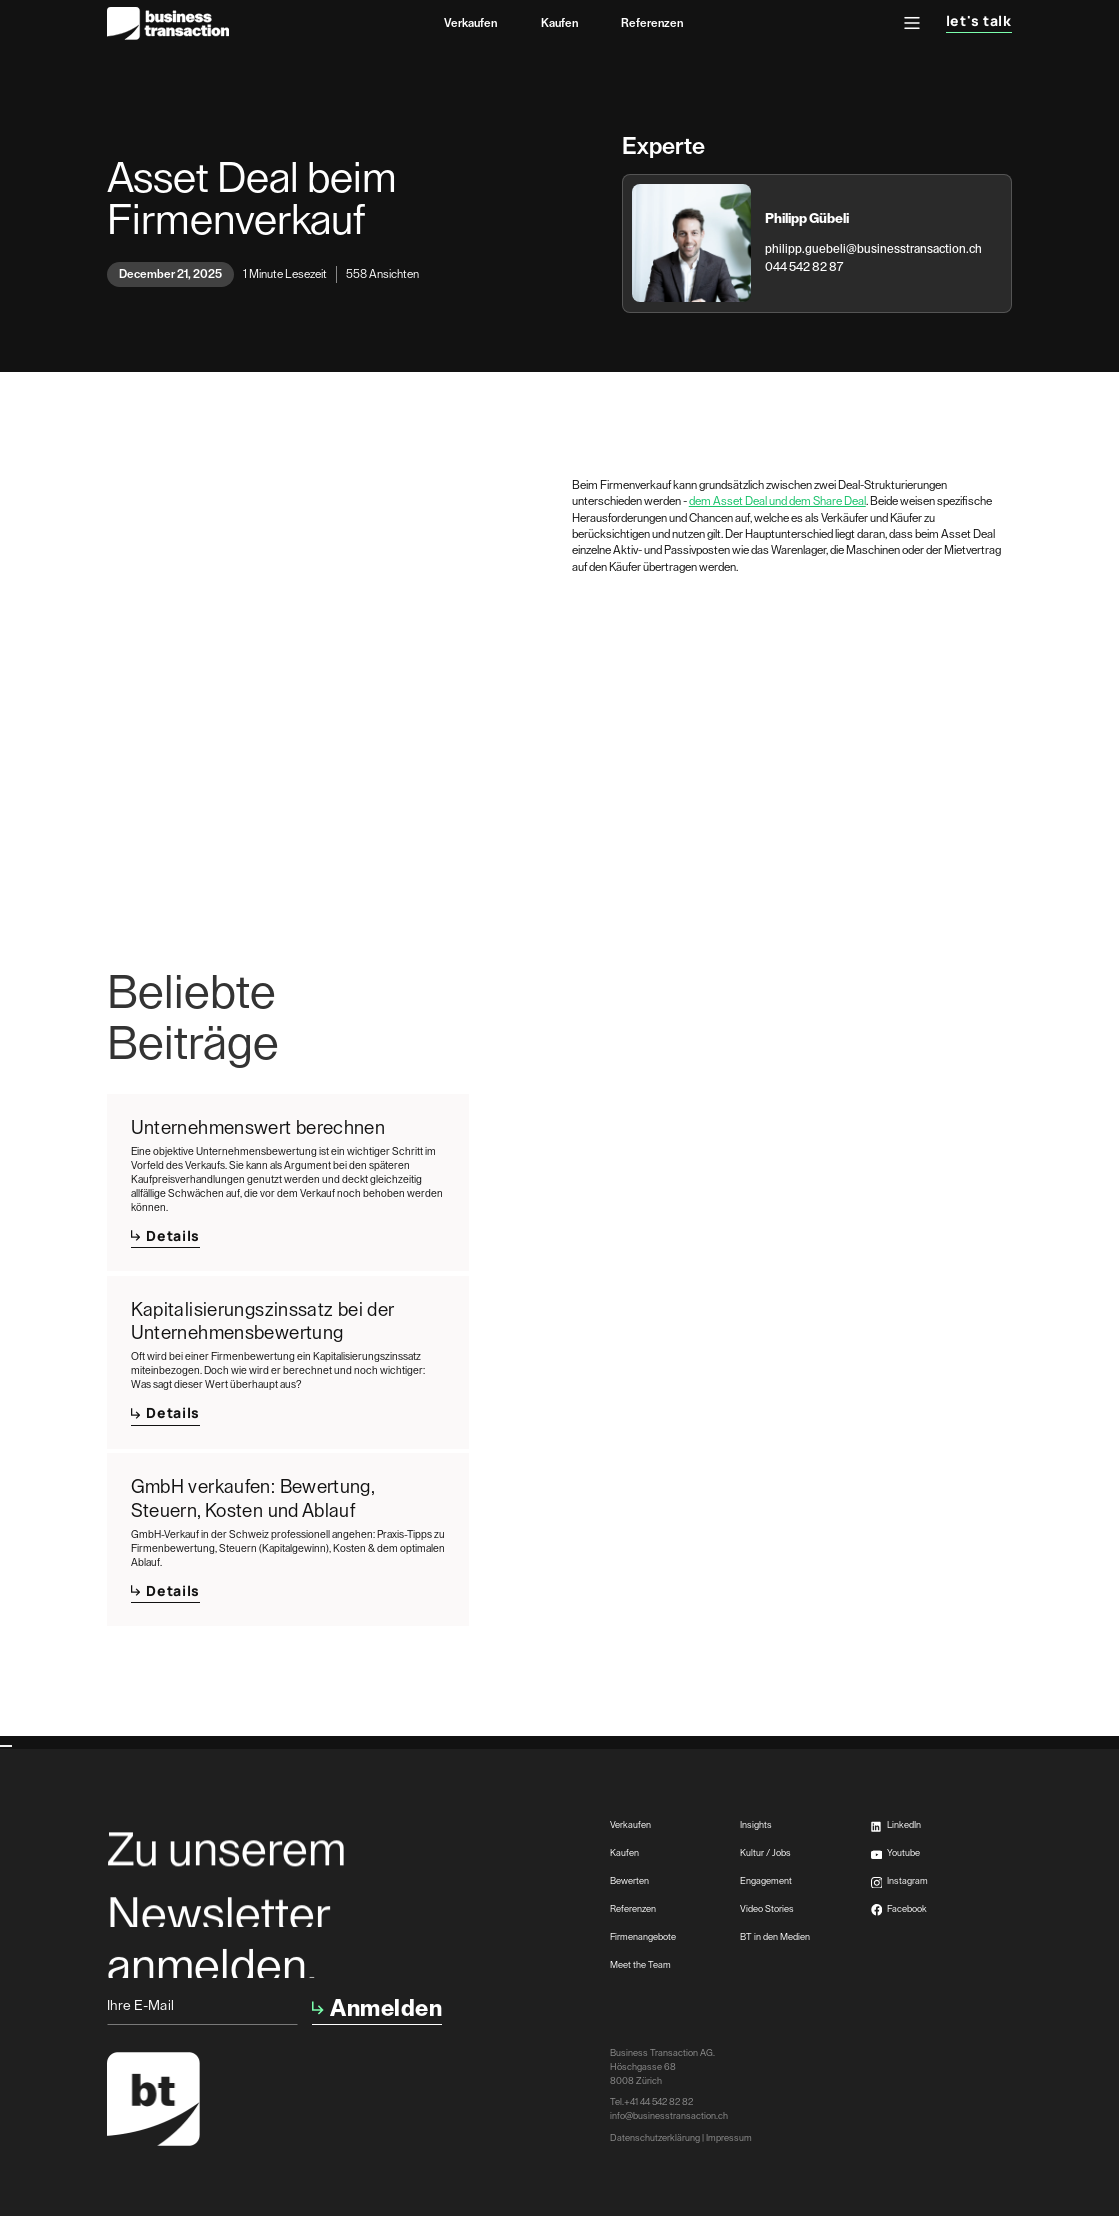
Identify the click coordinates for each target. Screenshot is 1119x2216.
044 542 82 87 (804, 267)
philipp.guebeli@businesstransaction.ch (873, 249)
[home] (168, 23)
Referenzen (652, 23)
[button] (912, 23)
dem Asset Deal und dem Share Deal (777, 501)
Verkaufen (470, 23)
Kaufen (559, 23)
